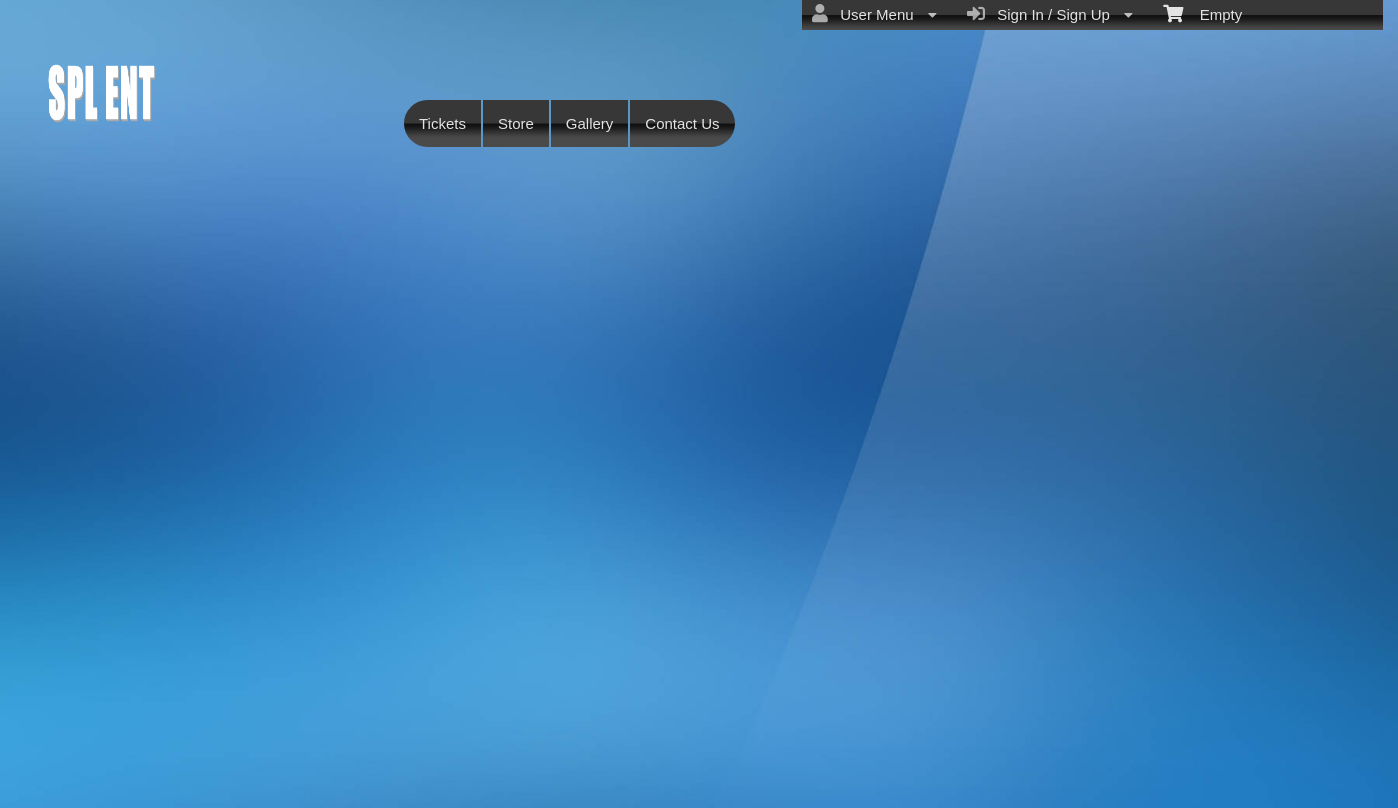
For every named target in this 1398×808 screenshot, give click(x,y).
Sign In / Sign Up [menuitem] (1050, 14)
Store (516, 123)
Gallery (590, 123)
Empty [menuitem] (1202, 13)
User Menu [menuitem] (874, 14)
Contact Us (682, 123)
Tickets (442, 123)
